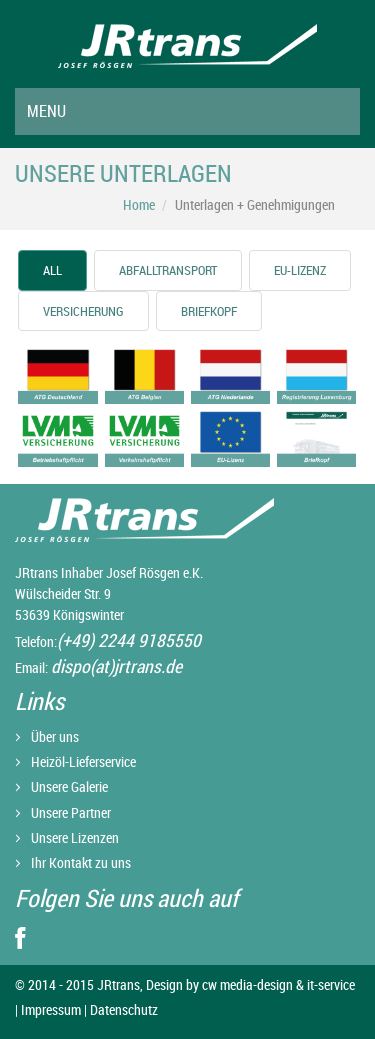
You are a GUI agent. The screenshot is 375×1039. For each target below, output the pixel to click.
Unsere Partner (71, 812)
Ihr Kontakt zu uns (81, 862)
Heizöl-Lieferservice (83, 761)
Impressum (51, 1009)
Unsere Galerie (69, 786)
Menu (46, 111)
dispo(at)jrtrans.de (116, 666)
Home (139, 204)
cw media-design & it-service (278, 984)
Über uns (55, 736)
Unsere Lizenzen (75, 837)
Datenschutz (122, 1009)
